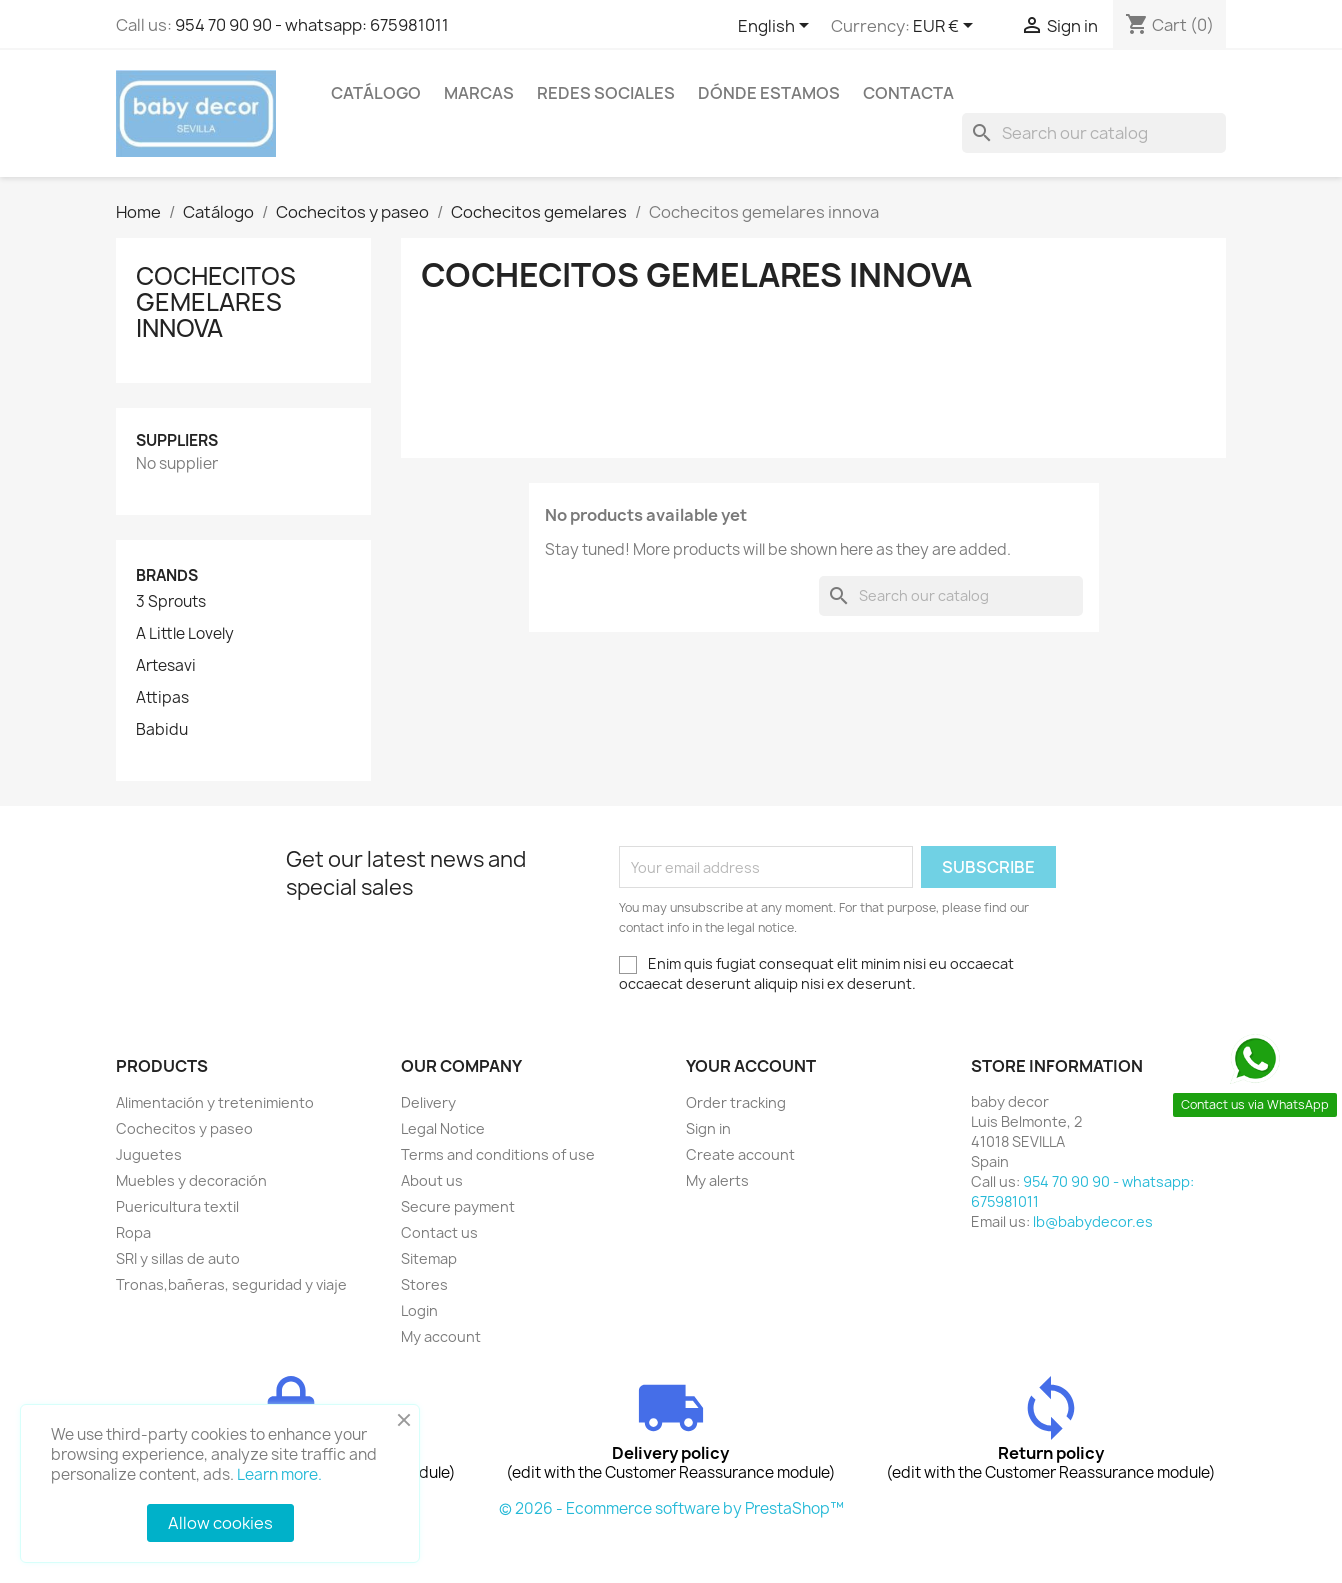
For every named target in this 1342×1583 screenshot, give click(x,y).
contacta (908, 93)
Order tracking (736, 1102)
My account (441, 1336)
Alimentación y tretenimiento (215, 1102)
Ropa (133, 1232)
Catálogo (376, 93)
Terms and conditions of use (498, 1154)
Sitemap (429, 1258)
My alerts (717, 1180)
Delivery (428, 1102)
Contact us (439, 1232)
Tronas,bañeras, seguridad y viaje (231, 1284)
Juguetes (149, 1154)
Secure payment (458, 1206)
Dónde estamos (769, 93)
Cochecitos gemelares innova (216, 302)
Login (419, 1310)
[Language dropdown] (777, 27)
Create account (740, 1154)
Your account (751, 1066)
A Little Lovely (185, 634)
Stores (424, 1284)
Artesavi (166, 666)
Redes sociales (606, 93)
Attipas (162, 698)
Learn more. (279, 1474)
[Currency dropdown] (946, 27)
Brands (167, 575)
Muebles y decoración (191, 1180)
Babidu (162, 730)
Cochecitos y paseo (184, 1128)
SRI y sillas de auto (178, 1258)
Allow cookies (220, 1523)
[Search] (1094, 133)
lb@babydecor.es (1093, 1221)
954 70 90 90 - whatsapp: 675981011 (312, 25)
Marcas (479, 93)
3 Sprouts (171, 602)
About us (432, 1180)
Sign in (708, 1128)
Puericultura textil (177, 1206)
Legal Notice (443, 1128)
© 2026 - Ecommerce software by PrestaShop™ (671, 1508)
